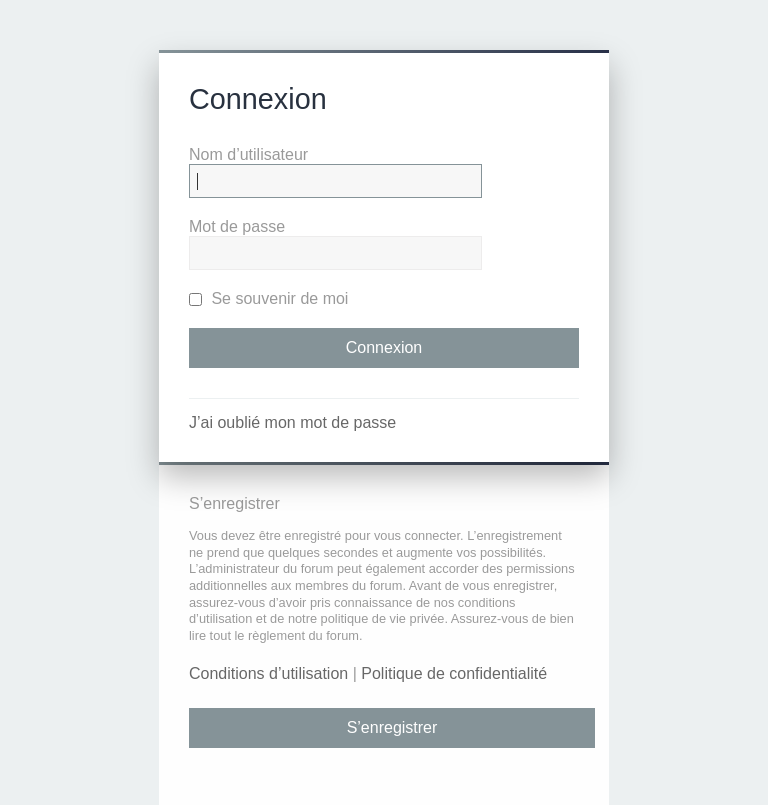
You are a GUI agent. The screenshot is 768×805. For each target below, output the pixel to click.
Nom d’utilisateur (248, 154)
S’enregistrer (392, 727)
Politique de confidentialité (454, 673)
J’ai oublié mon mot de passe (292, 422)
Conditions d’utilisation (268, 673)
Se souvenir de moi (268, 298)
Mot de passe (237, 226)
